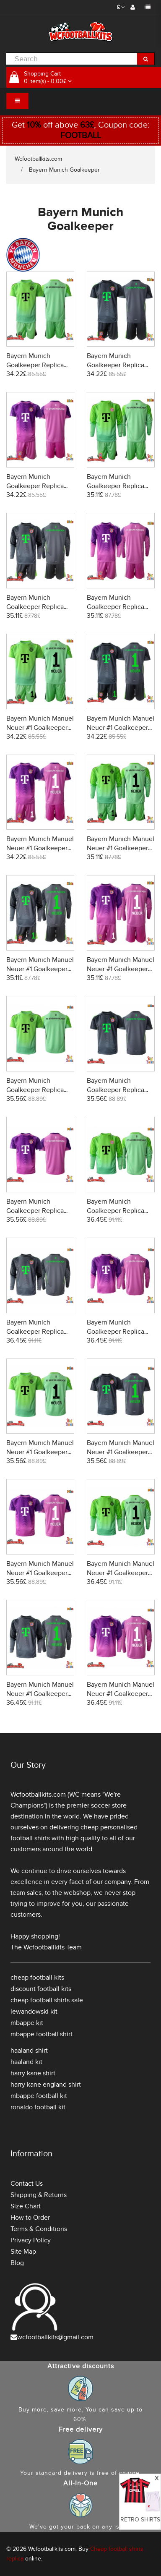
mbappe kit (26, 2023)
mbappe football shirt (41, 2034)
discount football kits (40, 1989)
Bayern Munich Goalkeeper (64, 169)
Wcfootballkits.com (38, 158)
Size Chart (25, 2206)
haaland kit (26, 2062)
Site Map (23, 2251)
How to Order (30, 2217)
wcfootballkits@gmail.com (55, 2337)
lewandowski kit (33, 2011)
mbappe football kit (38, 2096)
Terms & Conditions (38, 2229)
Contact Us (26, 2183)
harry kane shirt (32, 2073)
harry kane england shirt (45, 2084)
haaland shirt (29, 2050)
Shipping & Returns (38, 2195)
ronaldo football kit (37, 2107)
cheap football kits (37, 1977)
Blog (17, 2263)
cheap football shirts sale (46, 2000)
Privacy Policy (30, 2240)
